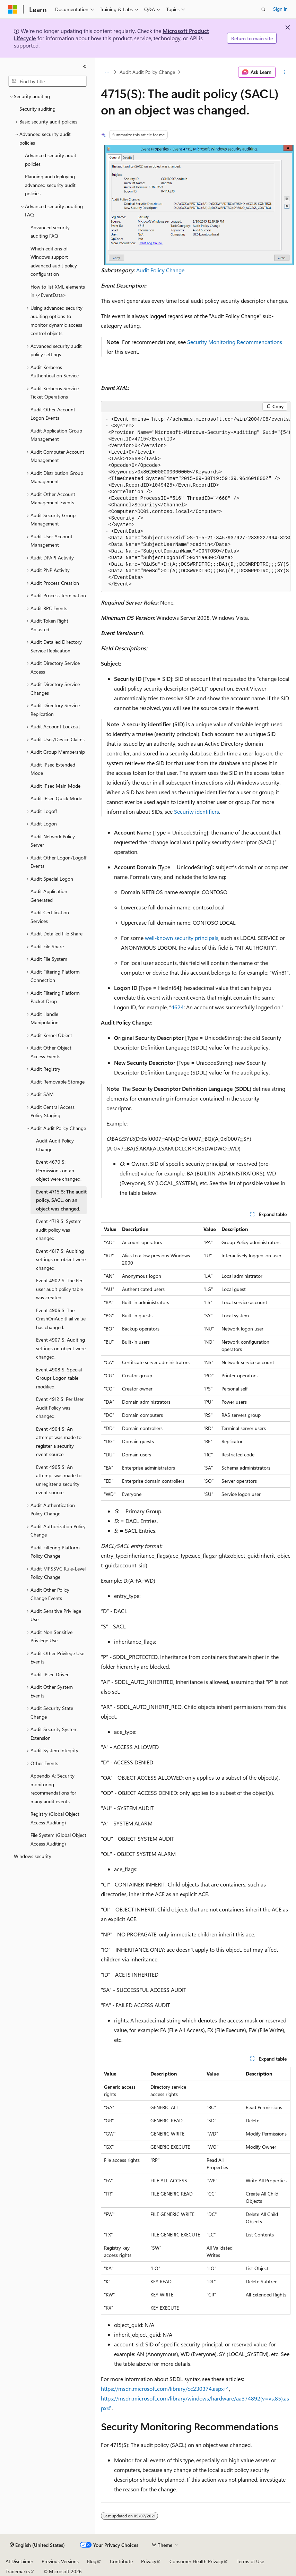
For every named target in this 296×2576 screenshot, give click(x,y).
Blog (91, 2561)
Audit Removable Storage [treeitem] (58, 1081)
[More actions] (284, 72)
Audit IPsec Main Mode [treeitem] (55, 785)
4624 (177, 1007)
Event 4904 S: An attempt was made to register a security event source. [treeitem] (58, 1442)
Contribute (121, 2561)
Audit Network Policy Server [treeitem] (53, 840)
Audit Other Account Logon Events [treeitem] (53, 413)
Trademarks (18, 2571)
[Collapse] (85, 66)
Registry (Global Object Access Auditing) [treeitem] (55, 1818)
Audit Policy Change (160, 270)
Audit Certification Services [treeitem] (50, 916)
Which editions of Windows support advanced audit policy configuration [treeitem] (54, 261)
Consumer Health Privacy (196, 2561)
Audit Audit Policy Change (147, 72)
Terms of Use (250, 2561)
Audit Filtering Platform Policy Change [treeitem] (55, 1551)
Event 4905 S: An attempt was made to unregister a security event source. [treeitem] (58, 1480)
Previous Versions (60, 2561)
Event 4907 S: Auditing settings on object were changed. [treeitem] (61, 1348)
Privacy (148, 2561)
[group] (195, 502)
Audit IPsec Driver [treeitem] (50, 1674)
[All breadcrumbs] (107, 72)
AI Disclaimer (19, 2561)
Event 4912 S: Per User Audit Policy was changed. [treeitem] (60, 1407)
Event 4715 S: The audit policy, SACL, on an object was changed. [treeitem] (61, 1200)
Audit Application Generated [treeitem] (49, 895)
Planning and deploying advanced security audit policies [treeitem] (50, 185)
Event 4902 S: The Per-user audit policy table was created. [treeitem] (60, 1289)
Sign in (280, 9)
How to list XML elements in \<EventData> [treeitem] (58, 291)
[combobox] (47, 81)
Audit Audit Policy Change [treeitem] (55, 1145)
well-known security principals (181, 937)
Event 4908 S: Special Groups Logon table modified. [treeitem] (59, 1378)
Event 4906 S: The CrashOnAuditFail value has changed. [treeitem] (61, 1318)
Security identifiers (196, 811)
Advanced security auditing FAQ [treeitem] (50, 231)
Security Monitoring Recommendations (234, 341)
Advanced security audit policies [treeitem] (50, 159)
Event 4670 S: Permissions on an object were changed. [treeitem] (58, 1170)
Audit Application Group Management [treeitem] (56, 435)
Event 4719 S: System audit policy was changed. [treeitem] (58, 1229)
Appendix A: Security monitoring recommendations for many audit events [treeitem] (53, 1788)
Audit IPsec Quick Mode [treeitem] (56, 798)
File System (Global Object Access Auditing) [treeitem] (58, 1839)
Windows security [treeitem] (32, 1856)
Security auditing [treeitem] (37, 108)
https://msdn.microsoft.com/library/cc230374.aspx (162, 2388)
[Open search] (263, 9)
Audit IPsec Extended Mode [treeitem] (53, 769)
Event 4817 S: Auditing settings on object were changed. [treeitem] (61, 1259)
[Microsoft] (12, 9)
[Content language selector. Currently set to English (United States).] (37, 2545)
